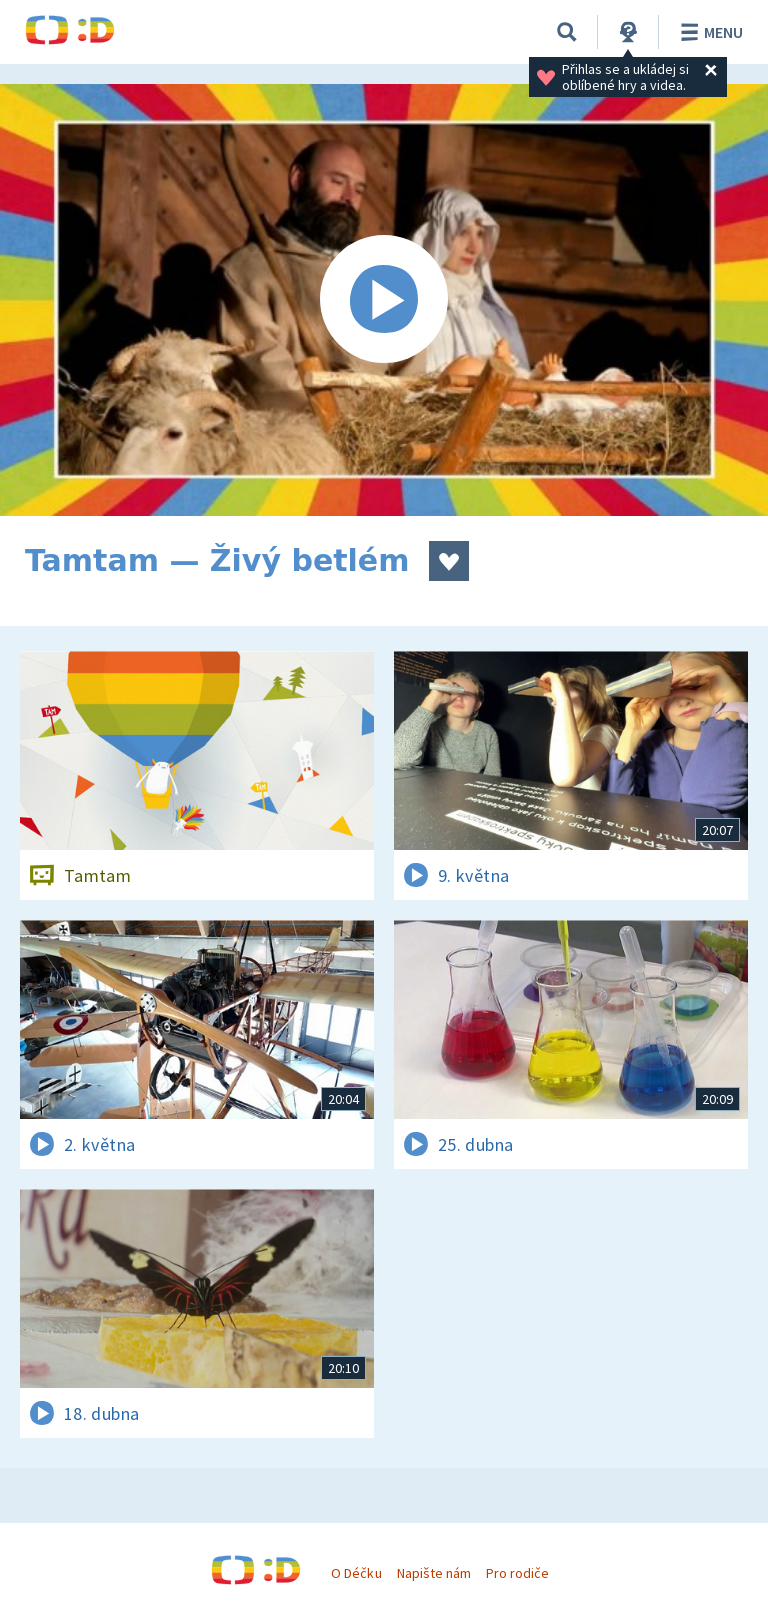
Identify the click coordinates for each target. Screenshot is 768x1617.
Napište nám (434, 1573)
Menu (708, 32)
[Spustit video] (384, 300)
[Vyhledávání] (567, 32)
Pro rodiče (517, 1573)
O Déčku (356, 1573)
